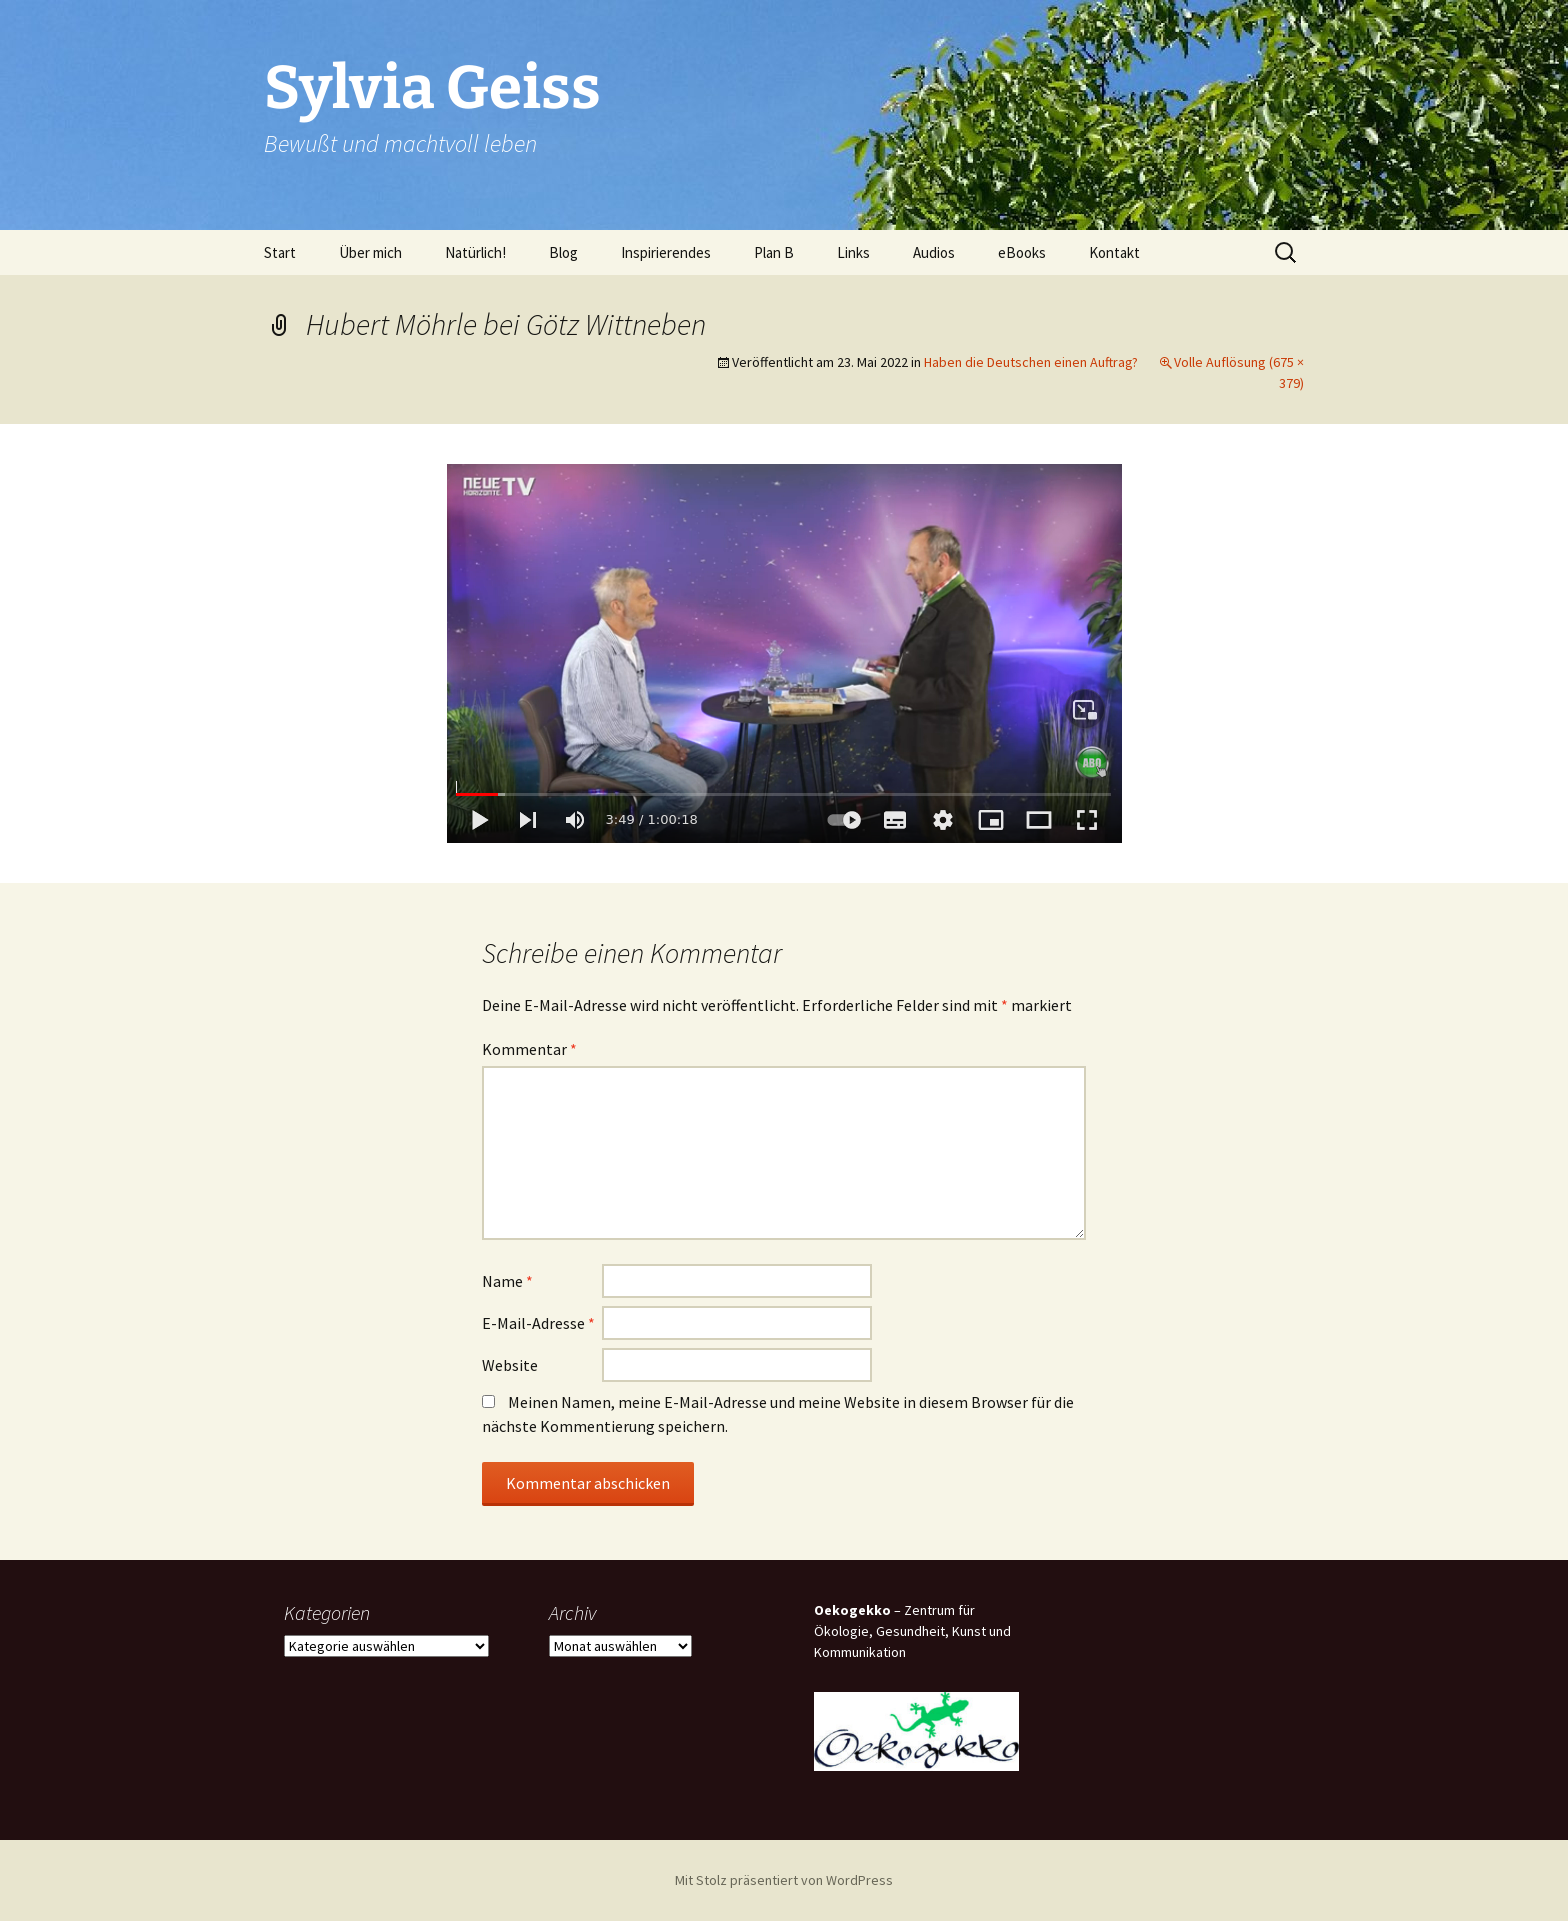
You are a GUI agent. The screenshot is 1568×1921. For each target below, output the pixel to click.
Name (507, 1281)
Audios (934, 252)
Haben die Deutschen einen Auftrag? (1031, 362)
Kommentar (529, 1049)
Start (280, 252)
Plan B (774, 252)
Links (853, 252)
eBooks (1022, 252)
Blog (563, 252)
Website (510, 1365)
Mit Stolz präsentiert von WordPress (784, 1880)
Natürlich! (475, 252)
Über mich (370, 252)
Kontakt (1114, 252)
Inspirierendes (666, 252)
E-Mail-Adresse (538, 1323)
